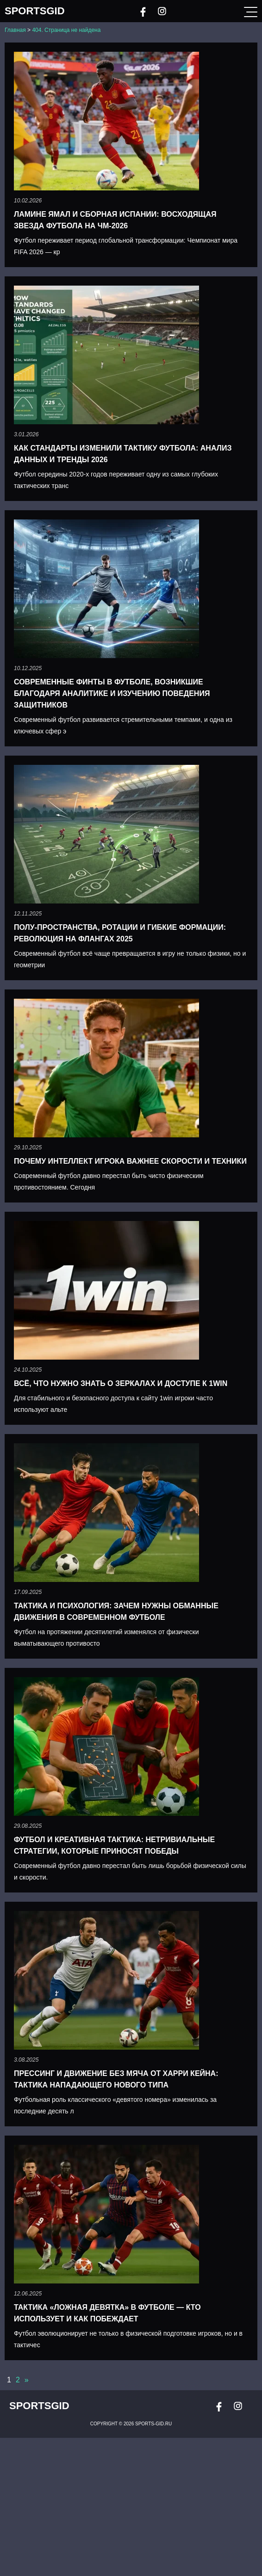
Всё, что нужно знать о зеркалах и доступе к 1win (120, 1383)
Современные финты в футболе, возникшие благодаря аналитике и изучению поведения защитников (112, 693)
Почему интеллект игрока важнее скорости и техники (130, 1161)
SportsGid (35, 11)
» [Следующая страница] (27, 2380)
